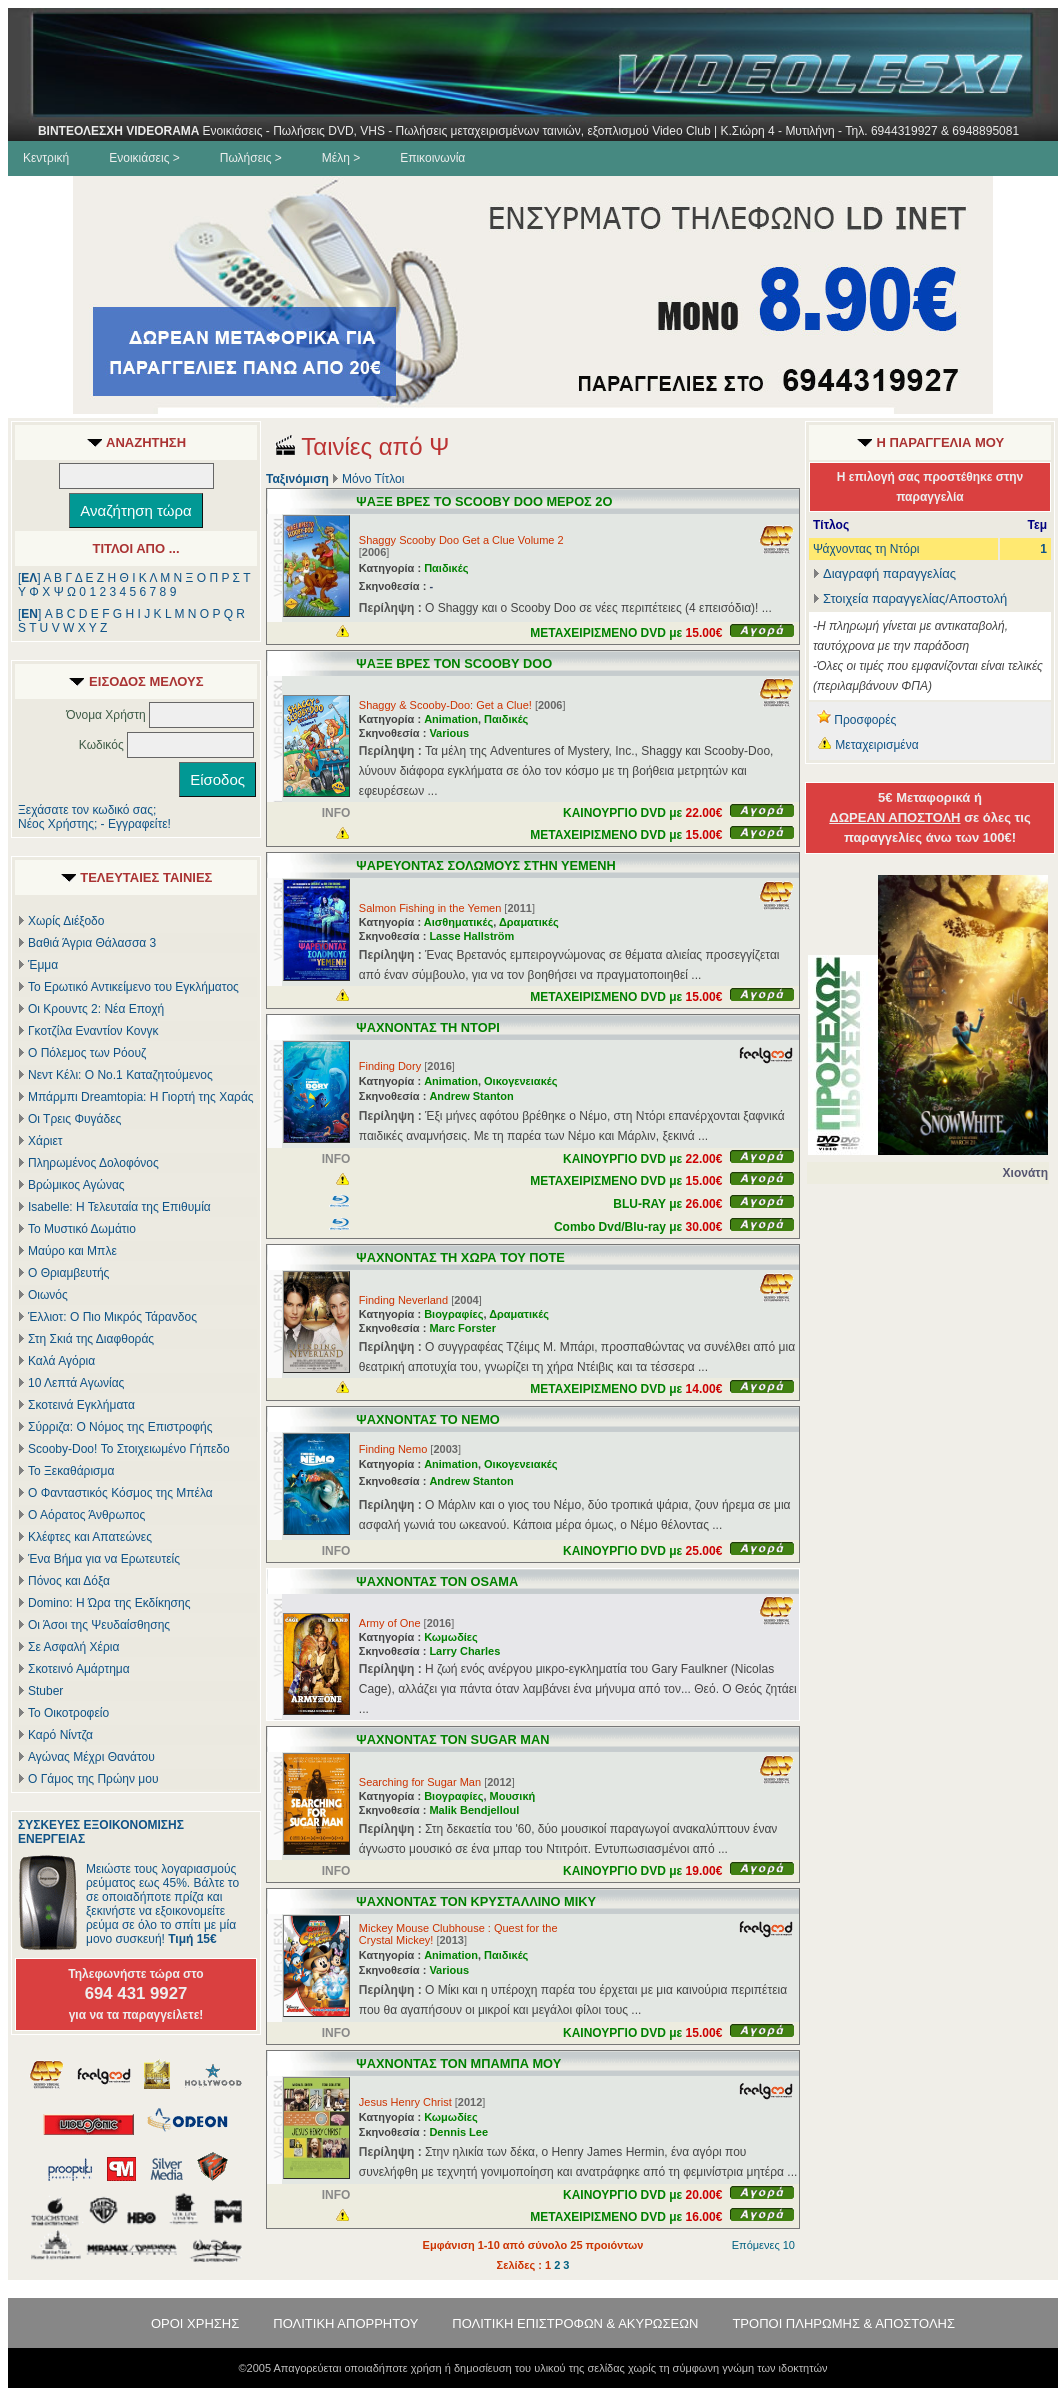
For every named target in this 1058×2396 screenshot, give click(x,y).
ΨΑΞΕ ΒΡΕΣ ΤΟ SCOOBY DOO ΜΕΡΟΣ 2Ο (484, 501)
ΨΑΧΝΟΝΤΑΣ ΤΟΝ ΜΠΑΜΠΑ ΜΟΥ (458, 2063)
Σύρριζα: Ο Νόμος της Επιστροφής (120, 1427)
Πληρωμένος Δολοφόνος (93, 1163)
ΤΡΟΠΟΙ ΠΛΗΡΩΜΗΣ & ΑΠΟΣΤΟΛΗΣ (843, 2323)
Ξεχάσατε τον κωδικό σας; (87, 810)
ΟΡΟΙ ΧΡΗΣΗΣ (195, 2323)
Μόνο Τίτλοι (373, 479)
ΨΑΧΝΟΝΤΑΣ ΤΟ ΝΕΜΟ (427, 1419)
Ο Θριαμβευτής (68, 1273)
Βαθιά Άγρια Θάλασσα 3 (92, 943)
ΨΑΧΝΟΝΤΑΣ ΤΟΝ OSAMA (437, 1581)
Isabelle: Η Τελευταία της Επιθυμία (119, 1207)
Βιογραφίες (453, 1314)
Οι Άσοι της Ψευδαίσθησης (99, 1625)
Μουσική (513, 1796)
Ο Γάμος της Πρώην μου (93, 1779)
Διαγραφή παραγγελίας (884, 573)
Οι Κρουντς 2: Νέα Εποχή (96, 1009)
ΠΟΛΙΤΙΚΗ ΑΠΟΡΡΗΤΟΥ (345, 2323)
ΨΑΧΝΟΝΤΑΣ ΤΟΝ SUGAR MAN (452, 1739)
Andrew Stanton (471, 1096)
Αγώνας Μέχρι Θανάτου (91, 1757)
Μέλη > (341, 158)
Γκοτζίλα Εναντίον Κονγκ (93, 1031)
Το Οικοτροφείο (68, 1713)
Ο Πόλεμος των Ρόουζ (87, 1053)
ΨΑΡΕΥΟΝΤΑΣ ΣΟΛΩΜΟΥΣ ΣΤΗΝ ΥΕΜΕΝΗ (485, 865)
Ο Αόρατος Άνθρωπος (86, 1515)
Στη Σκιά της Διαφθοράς (91, 1339)
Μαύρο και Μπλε (72, 1251)
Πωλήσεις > (251, 158)
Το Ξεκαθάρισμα (71, 1471)
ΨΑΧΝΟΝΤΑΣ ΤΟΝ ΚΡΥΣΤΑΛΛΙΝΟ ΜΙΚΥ (476, 1901)
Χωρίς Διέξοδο (66, 921)
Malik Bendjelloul (474, 1810)
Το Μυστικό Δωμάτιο (82, 1229)
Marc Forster (462, 1328)
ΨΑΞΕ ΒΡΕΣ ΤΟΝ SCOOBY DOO (454, 663)
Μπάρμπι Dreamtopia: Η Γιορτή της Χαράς (141, 1097)
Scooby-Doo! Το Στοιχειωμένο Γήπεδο (129, 1449)
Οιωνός (48, 1295)
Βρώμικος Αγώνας (76, 1185)
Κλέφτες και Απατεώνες (90, 1537)
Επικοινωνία (432, 158)
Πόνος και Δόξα (69, 1581)
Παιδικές (446, 568)
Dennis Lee (458, 2132)
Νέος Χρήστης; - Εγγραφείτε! (94, 824)
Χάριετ (45, 1141)
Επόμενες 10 (763, 2245)
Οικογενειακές (520, 1081)
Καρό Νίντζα (60, 1735)
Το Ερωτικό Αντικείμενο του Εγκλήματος (133, 987)
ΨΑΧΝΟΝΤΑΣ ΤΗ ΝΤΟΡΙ (427, 1027)
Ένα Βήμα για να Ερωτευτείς (104, 1559)
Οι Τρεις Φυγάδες (74, 1119)
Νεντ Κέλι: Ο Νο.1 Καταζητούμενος (120, 1075)
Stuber (45, 1691)
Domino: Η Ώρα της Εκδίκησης (109, 1603)
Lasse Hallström (471, 936)
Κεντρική (46, 158)
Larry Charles (464, 1651)
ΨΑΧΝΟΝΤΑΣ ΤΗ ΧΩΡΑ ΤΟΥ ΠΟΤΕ (460, 1257)
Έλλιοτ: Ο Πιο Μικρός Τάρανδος (112, 1317)
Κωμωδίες (451, 1637)
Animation (451, 719)
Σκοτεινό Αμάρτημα (79, 1669)
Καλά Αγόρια (61, 1361)
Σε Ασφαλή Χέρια (73, 1647)
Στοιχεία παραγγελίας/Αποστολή (915, 598)
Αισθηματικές (458, 922)
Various (449, 733)
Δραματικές (529, 922)
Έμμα (43, 965)
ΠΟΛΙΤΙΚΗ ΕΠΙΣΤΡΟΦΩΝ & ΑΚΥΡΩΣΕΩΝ (575, 2323)
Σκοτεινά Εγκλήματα (81, 1405)
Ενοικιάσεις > (144, 158)
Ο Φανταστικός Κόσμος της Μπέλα (120, 1493)
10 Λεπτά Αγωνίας (76, 1383)
